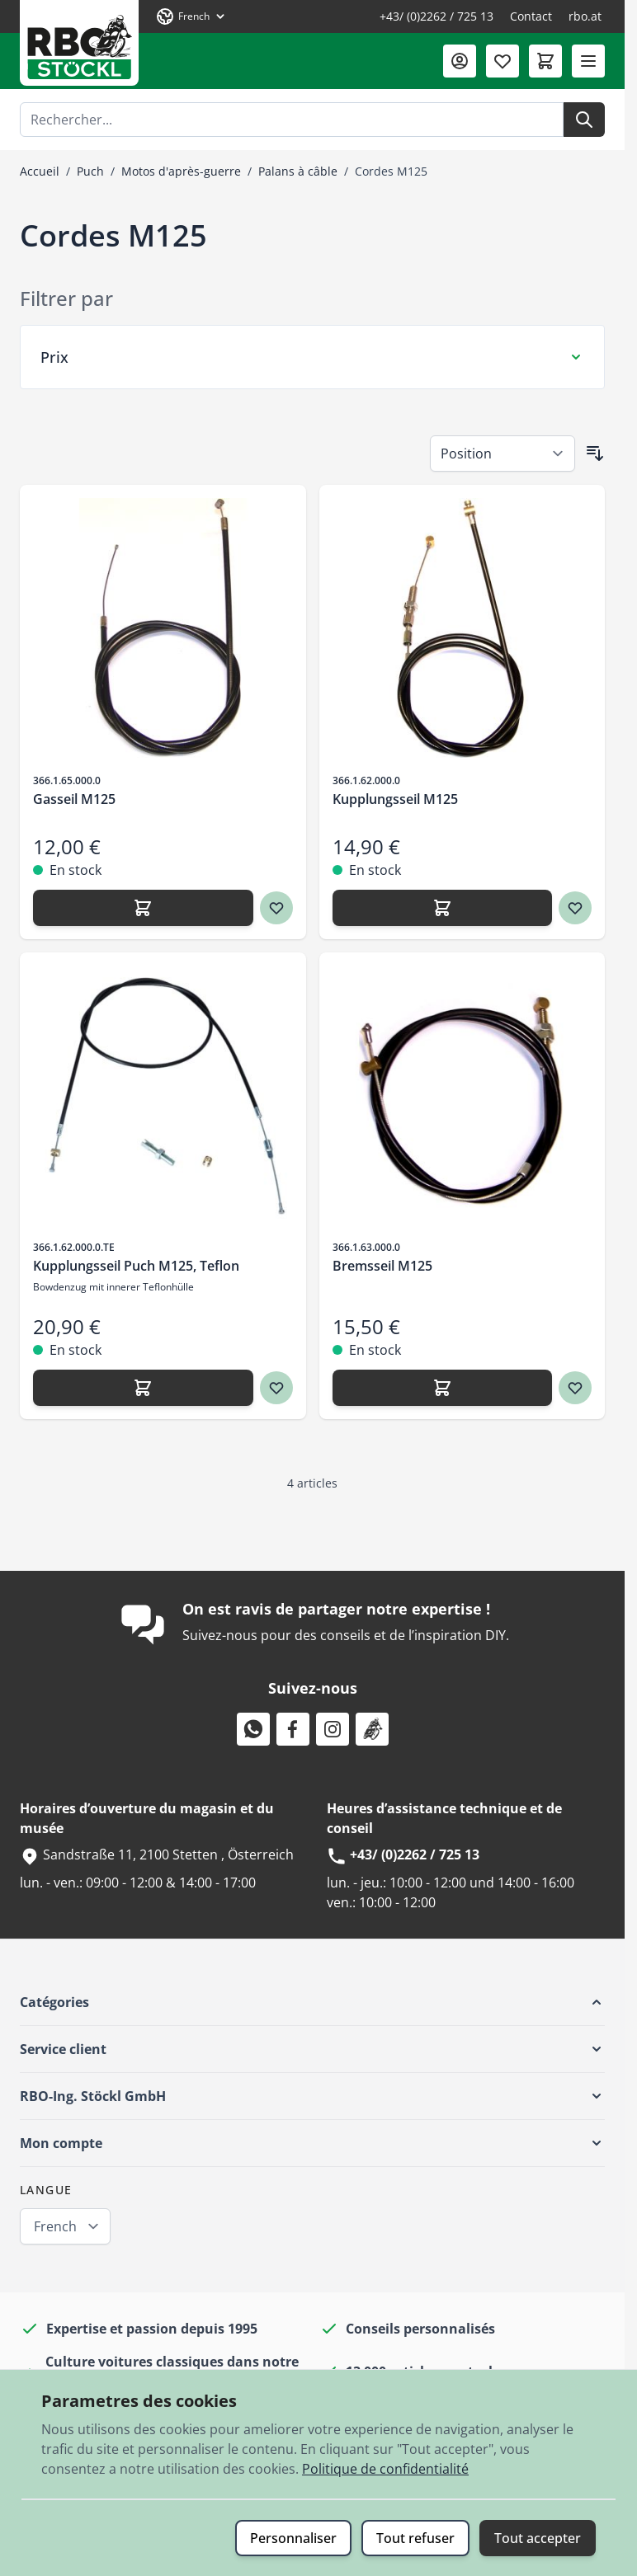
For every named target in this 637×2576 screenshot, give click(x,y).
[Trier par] (502, 453)
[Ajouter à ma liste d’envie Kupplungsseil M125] (575, 907)
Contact (531, 16)
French (55, 2226)
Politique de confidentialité (385, 2469)
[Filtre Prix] (312, 357)
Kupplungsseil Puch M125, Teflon (136, 1265)
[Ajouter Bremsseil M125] (443, 1388)
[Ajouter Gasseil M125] (143, 908)
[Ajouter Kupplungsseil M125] (443, 908)
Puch (90, 171)
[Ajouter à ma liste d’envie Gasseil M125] (276, 907)
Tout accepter (537, 2538)
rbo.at (585, 16)
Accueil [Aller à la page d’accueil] (39, 171)
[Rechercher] (584, 119)
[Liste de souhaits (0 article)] (502, 61)
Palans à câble (297, 171)
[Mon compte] (459, 61)
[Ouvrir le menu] (588, 61)
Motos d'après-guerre (181, 171)
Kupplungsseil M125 (395, 799)
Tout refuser (415, 2538)
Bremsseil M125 (382, 1265)
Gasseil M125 (74, 799)
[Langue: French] (191, 16)
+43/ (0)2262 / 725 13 (436, 16)
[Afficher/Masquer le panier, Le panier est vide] (545, 61)
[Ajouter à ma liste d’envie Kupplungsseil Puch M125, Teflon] (276, 1387)
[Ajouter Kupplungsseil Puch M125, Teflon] (143, 1388)
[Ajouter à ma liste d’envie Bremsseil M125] (575, 1387)
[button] (312, 2002)
